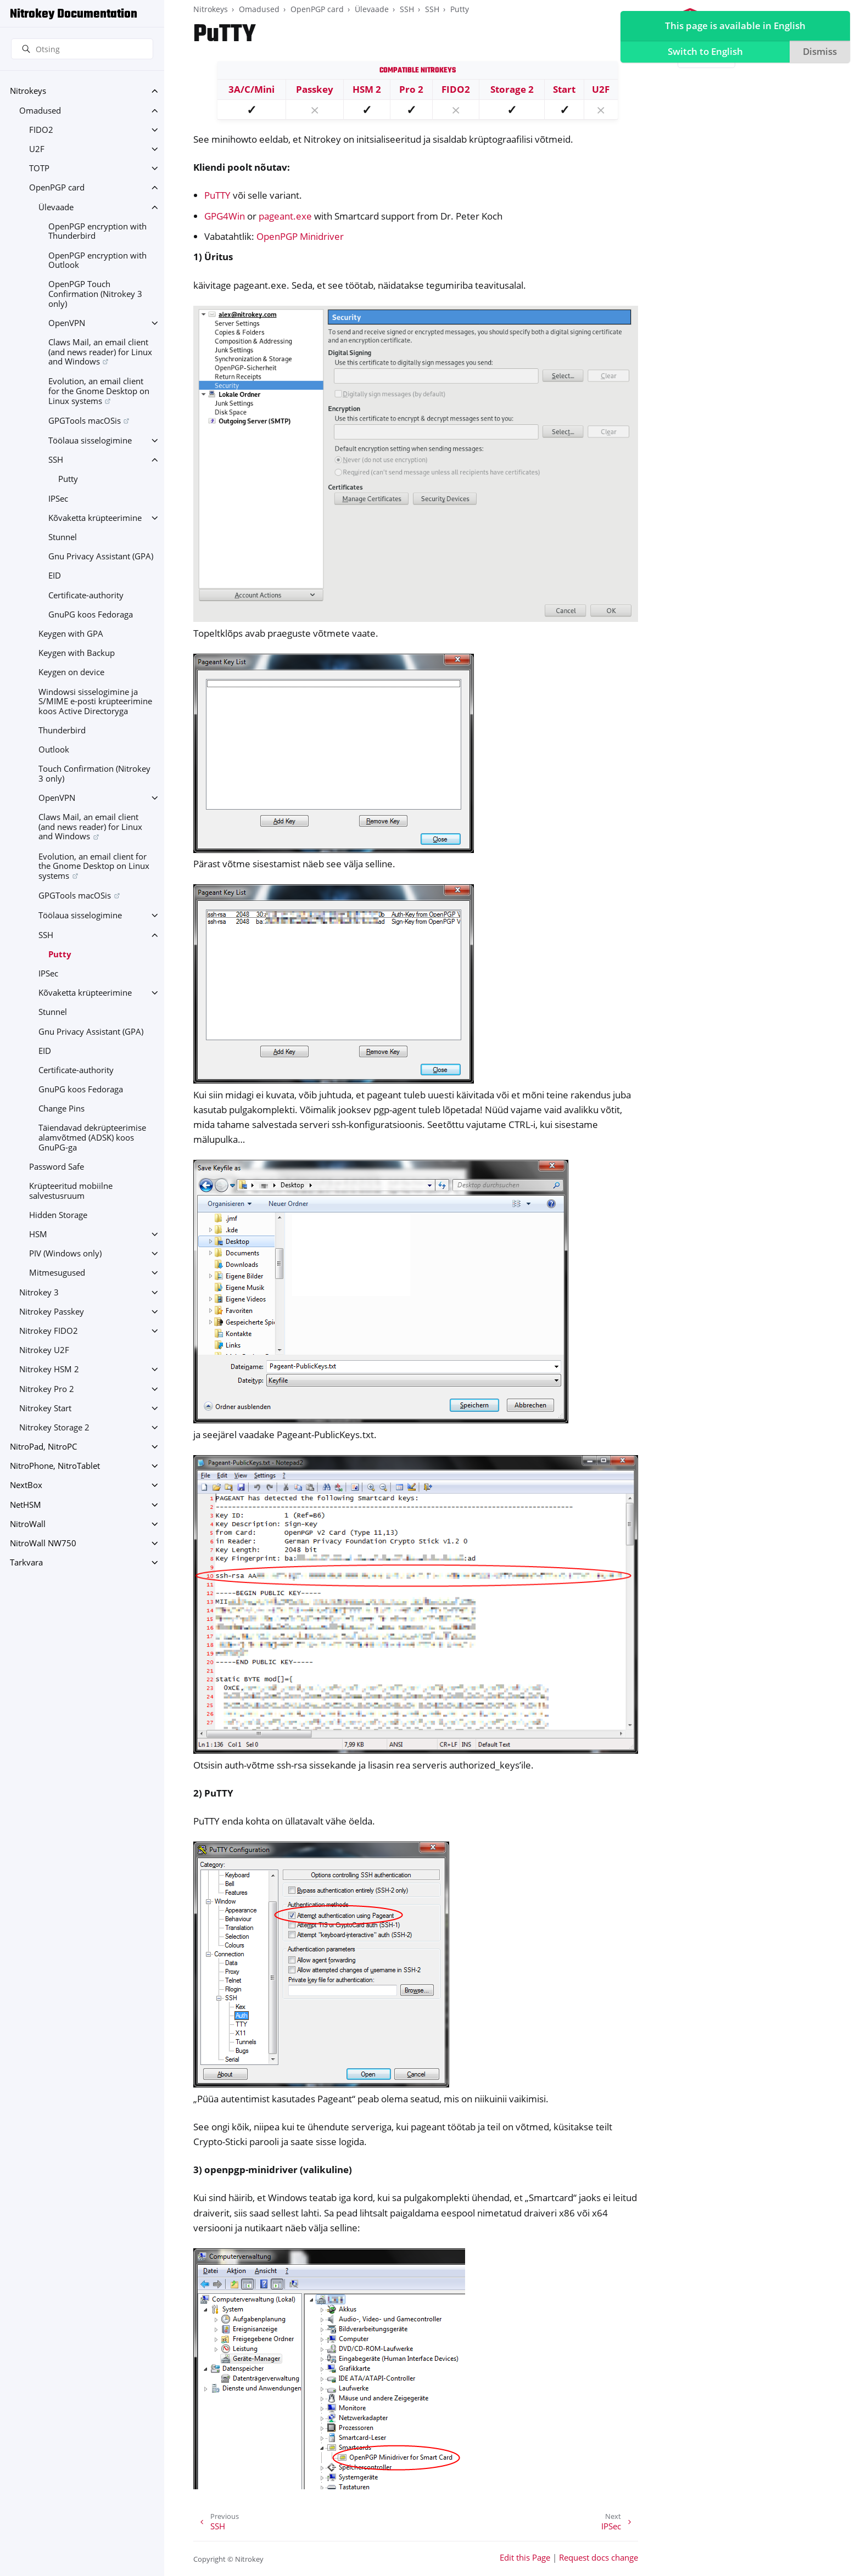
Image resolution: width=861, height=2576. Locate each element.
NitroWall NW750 (43, 1543)
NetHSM (25, 1505)
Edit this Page (525, 2557)
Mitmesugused (57, 1272)
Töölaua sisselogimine (90, 440)
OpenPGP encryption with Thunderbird (97, 231)
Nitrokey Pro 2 (46, 1389)
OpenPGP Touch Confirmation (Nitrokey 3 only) (95, 293)
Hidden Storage (58, 1215)
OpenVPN (66, 323)
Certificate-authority (86, 595)
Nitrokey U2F (44, 1350)
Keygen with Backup (76, 653)
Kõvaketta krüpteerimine (95, 518)
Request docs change (598, 2557)
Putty (68, 479)
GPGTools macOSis (84, 420)
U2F (36, 149)
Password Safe (56, 1166)
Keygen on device (71, 672)
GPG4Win (224, 216)
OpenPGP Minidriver (300, 236)
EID (54, 575)
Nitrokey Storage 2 (54, 1427)
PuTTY (217, 195)
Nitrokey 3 (39, 1292)
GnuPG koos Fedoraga (90, 614)
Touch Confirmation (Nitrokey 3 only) (94, 773)
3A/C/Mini (251, 89)
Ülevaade (56, 207)
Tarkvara (26, 1562)
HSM (38, 1234)
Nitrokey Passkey (51, 1311)
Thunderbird (62, 730)
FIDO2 (41, 130)
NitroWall (28, 1524)
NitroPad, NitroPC (43, 1446)
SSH (55, 459)
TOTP (39, 168)
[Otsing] (82, 49)
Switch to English (703, 52)
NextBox (26, 1485)
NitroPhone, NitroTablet (55, 1466)
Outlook (53, 749)
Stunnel (62, 537)
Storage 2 (512, 89)
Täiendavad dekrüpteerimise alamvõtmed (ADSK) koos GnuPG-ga (92, 1137)
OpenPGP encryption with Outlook (97, 260)
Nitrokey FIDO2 (48, 1331)
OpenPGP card (57, 187)
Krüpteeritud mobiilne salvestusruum (71, 1191)
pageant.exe (285, 216)
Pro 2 (411, 89)
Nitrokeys (28, 91)
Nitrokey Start (45, 1408)
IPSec (58, 498)
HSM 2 (367, 89)
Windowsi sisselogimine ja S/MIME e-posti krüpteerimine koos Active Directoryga (95, 701)
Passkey (314, 89)
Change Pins (61, 1108)
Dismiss (818, 52)
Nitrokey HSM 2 (49, 1369)
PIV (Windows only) (65, 1253)
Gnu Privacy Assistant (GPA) (100, 556)
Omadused (40, 110)
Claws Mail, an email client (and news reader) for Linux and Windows (100, 351)
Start (564, 89)
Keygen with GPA (70, 633)
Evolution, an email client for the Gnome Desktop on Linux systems (98, 390)
